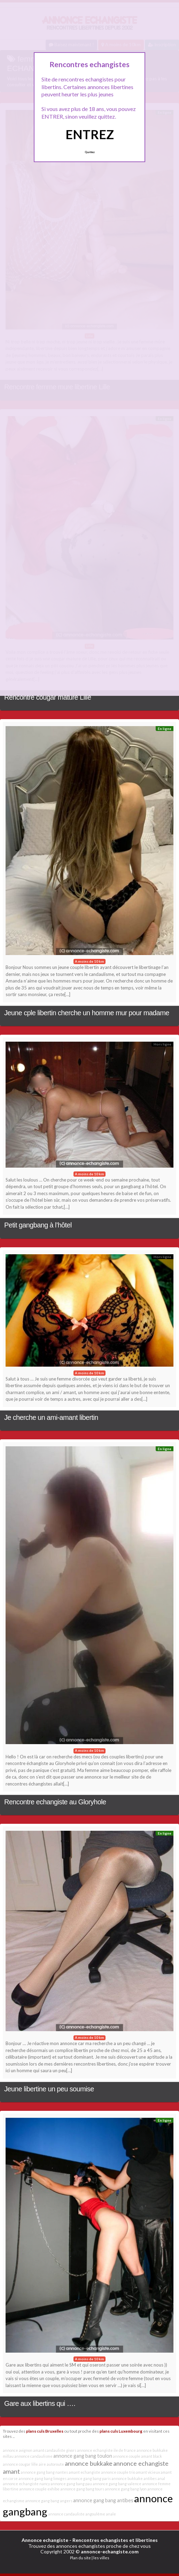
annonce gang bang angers (48, 2500)
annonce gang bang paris (89, 2478)
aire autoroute (51, 2464)
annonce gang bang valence (117, 2483)
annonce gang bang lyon (126, 2489)
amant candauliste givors (54, 2450)
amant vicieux (148, 2472)
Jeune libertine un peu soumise (49, 2089)
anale (111, 2514)
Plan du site (80, 2557)
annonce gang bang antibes (103, 2500)
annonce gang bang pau (71, 2483)
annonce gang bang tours (82, 2489)
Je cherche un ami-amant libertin (51, 1417)
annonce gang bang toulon (82, 2456)
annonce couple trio (118, 2472)
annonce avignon (17, 2450)
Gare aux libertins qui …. (39, 2403)
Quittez (90, 152)
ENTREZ (89, 134)
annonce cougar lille (20, 2464)
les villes (101, 2557)
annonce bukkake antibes (134, 2478)
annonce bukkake (88, 2463)
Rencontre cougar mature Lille (47, 697)
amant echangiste (84, 2472)
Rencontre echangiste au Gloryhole (55, 1802)
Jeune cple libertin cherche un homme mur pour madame (86, 1013)
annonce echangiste (141, 2463)
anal (161, 2478)
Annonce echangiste (45, 2540)
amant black (151, 2456)
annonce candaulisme (33, 2456)
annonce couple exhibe (39, 2489)
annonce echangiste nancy (26, 2483)
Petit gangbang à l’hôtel (38, 1225)
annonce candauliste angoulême (76, 2514)
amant (11, 2471)
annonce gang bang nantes (44, 2472)
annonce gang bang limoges (42, 2478)
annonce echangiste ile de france (106, 2450)
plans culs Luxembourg (121, 2430)
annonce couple (126, 2456)
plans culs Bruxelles (44, 2430)
